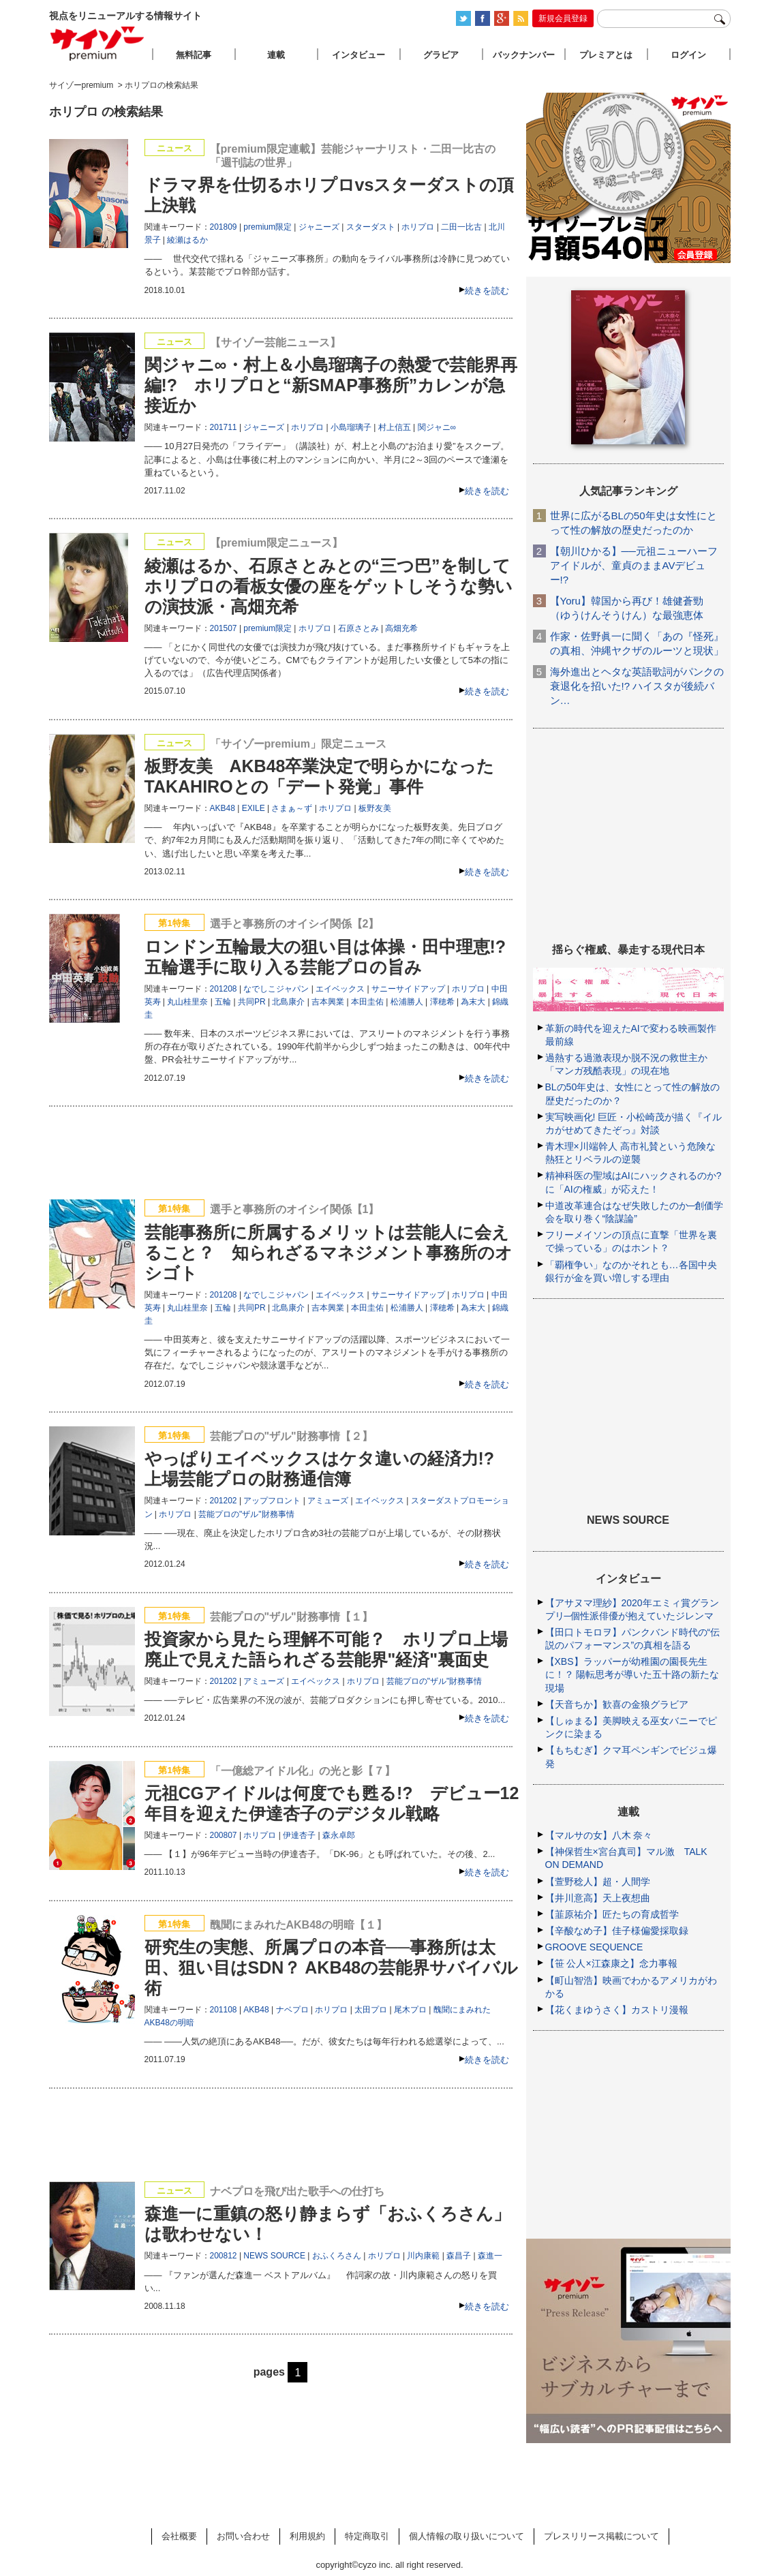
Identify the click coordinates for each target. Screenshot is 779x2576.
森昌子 (458, 2255)
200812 (223, 2255)
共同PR (252, 1002)
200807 (223, 1835)
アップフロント (272, 1500)
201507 (223, 628)
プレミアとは (605, 55)
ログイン (688, 55)
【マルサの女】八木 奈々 (599, 1835)
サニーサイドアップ (408, 989)
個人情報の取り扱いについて (466, 2536)
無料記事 (193, 55)
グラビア (441, 55)
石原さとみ (358, 628)
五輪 (223, 1002)
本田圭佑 (367, 1002)
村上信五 (394, 427)
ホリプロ (417, 227)
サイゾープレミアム (97, 43)
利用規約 (307, 2536)
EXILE (253, 808)
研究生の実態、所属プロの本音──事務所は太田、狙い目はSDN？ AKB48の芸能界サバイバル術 (331, 1967)
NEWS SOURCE (274, 2255)
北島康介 (288, 1002)
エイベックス (340, 989)
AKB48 (222, 808)
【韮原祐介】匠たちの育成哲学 (612, 1914)
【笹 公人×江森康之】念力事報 (611, 1963)
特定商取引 (367, 2536)
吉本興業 (327, 1002)
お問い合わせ (243, 2536)
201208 (223, 989)
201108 (223, 2009)
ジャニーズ (319, 227)
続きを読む (487, 291)
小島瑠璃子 (351, 427)
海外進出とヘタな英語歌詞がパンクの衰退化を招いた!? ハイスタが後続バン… (637, 686)
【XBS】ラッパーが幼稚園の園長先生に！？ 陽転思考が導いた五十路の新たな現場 (632, 1674)
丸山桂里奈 (187, 1002)
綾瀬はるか (187, 240)
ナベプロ (292, 2009)
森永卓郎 (338, 1835)
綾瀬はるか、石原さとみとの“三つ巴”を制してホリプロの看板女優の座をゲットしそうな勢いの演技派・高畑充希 (328, 586)
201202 (223, 1500)
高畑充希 (401, 628)
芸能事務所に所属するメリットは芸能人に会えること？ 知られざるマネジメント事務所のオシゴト (328, 1253)
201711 (223, 427)
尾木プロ (410, 2009)
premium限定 (267, 227)
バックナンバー (524, 55)
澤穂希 (442, 1002)
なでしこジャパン (276, 989)
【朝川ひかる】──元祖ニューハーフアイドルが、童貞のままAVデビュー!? (634, 565)
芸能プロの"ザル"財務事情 (246, 1514)
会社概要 (179, 2536)
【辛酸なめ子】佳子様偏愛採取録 (616, 1930)
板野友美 (374, 808)
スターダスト (370, 227)
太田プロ (370, 2009)
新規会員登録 (562, 18)
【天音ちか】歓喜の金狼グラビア (616, 1704)
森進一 (490, 2255)
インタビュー (358, 55)
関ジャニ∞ (437, 427)
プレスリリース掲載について (601, 2536)
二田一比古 (461, 227)
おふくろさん (336, 2255)
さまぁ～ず (291, 808)
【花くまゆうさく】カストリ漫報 (616, 2009)
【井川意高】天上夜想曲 (597, 1897)
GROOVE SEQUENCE (594, 1947)
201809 (223, 227)
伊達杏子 (299, 1835)
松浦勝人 (407, 1002)
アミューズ (327, 1500)
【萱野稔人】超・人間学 (597, 1881)
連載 (276, 55)
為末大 (473, 1002)
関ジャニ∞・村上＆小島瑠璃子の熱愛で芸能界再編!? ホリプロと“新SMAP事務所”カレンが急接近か (331, 385)
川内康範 (423, 2255)
